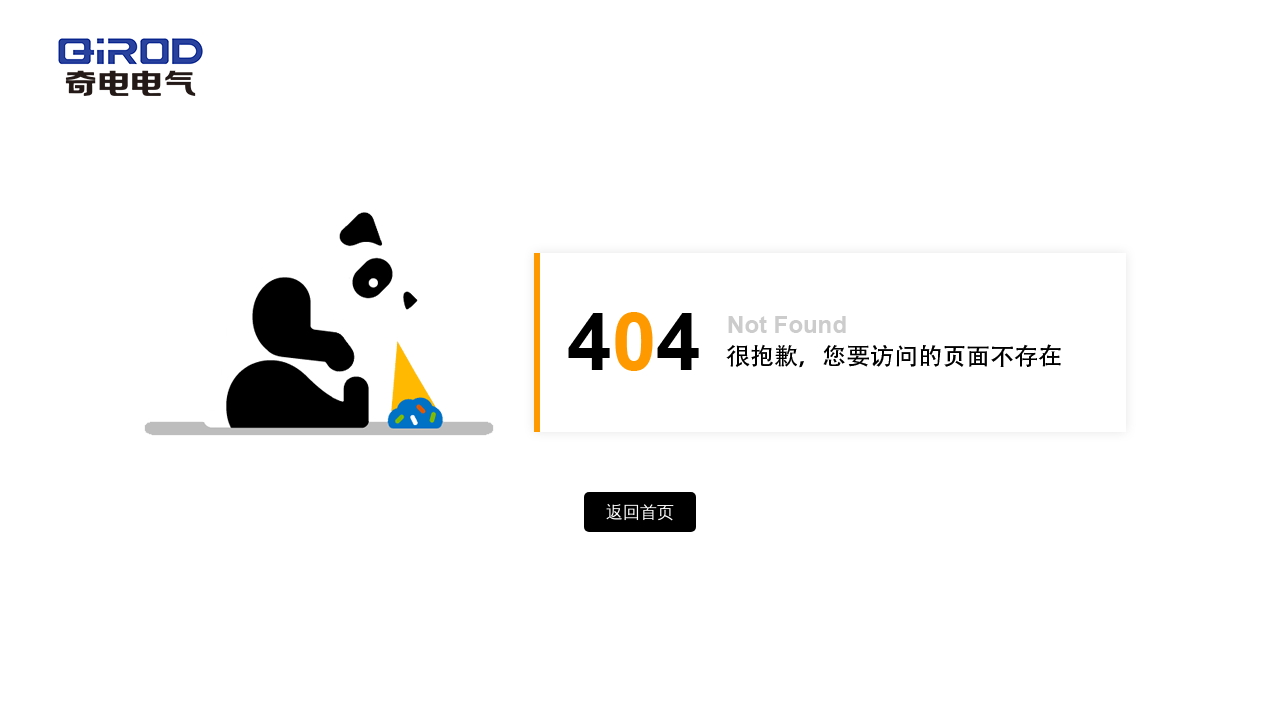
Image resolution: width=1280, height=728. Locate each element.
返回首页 (640, 512)
